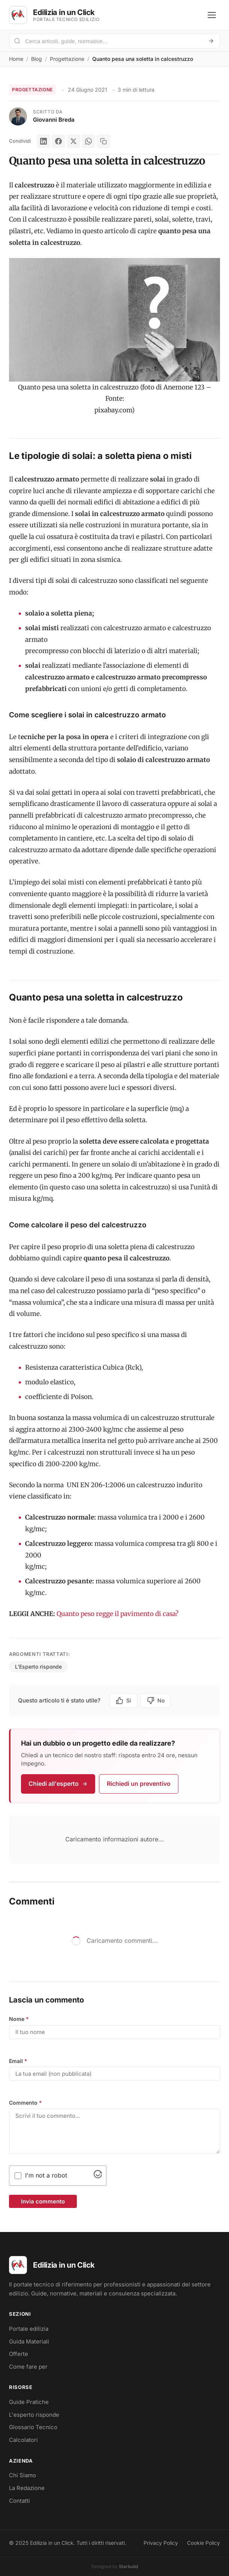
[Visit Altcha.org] (98, 2176)
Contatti (19, 2500)
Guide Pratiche (29, 2401)
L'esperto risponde (34, 2414)
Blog (36, 59)
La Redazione (27, 2487)
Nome (19, 2019)
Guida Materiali (29, 2341)
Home (16, 59)
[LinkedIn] (43, 141)
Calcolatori (23, 2439)
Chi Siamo (22, 2475)
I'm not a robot (46, 2175)
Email (18, 2061)
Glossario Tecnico (33, 2427)
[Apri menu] (212, 15)
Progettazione (67, 59)
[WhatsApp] (88, 141)
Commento (25, 2102)
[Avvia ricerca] (211, 41)
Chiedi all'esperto (58, 1783)
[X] (73, 141)
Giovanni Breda (54, 119)
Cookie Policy (203, 2543)
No (156, 1700)
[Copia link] (103, 141)
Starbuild (128, 2566)
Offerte (18, 2353)
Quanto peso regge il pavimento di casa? (117, 1614)
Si (123, 1700)
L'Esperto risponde (38, 1666)
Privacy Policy (161, 2543)
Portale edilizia (28, 2328)
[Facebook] (58, 141)
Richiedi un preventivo (139, 1783)
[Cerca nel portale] (111, 41)
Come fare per (28, 2366)
